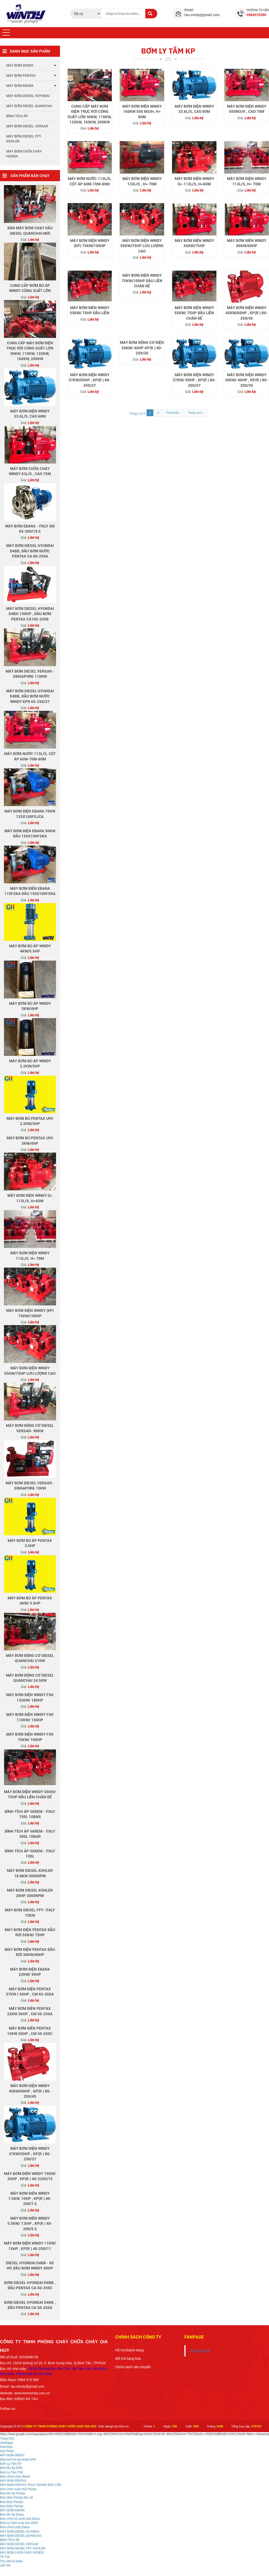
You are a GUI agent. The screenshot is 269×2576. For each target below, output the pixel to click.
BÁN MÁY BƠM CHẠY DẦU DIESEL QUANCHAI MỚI (30, 230)
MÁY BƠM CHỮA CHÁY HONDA (24, 153)
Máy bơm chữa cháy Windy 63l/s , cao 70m (30, 471)
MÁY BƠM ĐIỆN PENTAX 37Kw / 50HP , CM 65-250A (30, 1991)
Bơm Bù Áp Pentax (12, 2493)
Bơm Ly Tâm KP (10, 2463)
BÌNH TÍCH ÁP (17, 116)
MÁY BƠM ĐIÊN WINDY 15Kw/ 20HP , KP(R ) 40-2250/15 (30, 2176)
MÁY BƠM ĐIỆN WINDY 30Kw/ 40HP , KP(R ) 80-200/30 (246, 380)
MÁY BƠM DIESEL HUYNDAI (28, 95)
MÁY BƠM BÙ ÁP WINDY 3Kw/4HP (30, 1006)
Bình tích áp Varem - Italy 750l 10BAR (30, 1814)
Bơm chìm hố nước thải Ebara (20, 2518)
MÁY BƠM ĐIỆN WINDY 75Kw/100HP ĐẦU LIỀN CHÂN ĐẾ (142, 280)
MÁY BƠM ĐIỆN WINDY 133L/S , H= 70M (142, 181)
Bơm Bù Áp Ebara (12, 2514)
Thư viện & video (11, 2561)
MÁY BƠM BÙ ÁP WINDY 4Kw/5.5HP (30, 948)
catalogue (6, 2442)
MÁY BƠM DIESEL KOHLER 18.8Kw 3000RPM (30, 1873)
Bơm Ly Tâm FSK (11, 2472)
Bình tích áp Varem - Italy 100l (30, 1853)
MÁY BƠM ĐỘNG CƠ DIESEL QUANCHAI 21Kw (30, 1658)
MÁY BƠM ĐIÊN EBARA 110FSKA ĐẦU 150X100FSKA (30, 891)
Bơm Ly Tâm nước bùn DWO (19, 2523)
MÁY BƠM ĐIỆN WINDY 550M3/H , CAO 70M (246, 109)
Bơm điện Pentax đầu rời (16, 2497)
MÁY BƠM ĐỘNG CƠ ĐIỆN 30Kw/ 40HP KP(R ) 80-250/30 (142, 347)
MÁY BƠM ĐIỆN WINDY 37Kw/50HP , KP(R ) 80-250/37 (90, 380)
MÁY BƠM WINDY (31, 65)
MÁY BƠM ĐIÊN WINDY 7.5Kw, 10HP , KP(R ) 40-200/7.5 (30, 2198)
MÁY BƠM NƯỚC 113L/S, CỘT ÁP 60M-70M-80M (89, 181)
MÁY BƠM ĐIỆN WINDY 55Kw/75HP (194, 243)
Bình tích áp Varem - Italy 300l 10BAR (30, 1834)
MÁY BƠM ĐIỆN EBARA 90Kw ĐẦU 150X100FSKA (29, 833)
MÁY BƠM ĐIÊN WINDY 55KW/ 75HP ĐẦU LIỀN (89, 310)
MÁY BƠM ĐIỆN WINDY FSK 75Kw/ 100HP (30, 1737)
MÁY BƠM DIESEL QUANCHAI (29, 105)
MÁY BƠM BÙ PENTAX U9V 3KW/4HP (30, 1140)
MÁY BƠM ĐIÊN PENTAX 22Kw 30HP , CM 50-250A (30, 2011)
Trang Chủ (7, 2438)
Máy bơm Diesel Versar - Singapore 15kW (30, 1485)
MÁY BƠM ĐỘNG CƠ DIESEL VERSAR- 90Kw (30, 1428)
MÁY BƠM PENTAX (31, 75)
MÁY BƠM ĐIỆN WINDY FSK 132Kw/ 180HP (30, 1697)
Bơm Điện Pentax (11, 2502)
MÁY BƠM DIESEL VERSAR (27, 126)
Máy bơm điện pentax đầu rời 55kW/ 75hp (30, 1932)
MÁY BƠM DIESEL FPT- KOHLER (23, 138)
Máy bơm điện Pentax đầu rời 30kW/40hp (30, 1952)
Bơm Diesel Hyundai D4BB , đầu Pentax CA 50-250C (30, 2285)
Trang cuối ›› (196, 412)
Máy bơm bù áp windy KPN (18, 2459)
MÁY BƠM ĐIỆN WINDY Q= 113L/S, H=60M (194, 181)
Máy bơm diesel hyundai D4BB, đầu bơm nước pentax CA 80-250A (30, 551)
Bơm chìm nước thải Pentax (18, 2489)
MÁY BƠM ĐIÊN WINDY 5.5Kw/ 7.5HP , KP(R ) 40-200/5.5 (29, 2223)
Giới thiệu (6, 2447)
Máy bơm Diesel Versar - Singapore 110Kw (30, 674)
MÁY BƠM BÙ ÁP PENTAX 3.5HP (30, 1543)
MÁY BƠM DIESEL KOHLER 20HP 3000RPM (30, 1893)
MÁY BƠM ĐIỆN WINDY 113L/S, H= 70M (246, 181)
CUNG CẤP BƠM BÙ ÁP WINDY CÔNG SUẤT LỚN (30, 288)
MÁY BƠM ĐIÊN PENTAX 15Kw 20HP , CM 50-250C (30, 2031)
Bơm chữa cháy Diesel (15, 2476)
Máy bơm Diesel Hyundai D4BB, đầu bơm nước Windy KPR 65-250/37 (30, 696)
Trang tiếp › (173, 412)
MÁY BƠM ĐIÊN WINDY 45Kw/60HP (246, 243)
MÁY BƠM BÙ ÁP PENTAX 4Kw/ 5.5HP (30, 1600)
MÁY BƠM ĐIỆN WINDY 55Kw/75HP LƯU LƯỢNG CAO (141, 245)
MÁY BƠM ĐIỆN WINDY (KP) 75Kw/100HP (89, 243)
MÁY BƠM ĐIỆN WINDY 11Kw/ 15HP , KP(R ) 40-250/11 (30, 2246)
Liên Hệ (5, 2565)
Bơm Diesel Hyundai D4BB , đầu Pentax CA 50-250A (30, 2305)
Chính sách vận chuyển (133, 2366)
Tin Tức (5, 2556)
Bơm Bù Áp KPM (11, 2468)
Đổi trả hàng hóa (128, 2358)
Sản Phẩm (7, 2451)
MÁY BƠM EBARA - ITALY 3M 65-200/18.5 (30, 528)
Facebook (200, 2351)
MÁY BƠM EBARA (31, 85)
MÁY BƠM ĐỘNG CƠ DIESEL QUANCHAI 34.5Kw (30, 1678)
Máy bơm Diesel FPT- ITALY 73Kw (30, 1912)
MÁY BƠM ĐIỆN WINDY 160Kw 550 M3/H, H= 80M (142, 111)
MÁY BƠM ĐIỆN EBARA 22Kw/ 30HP (30, 1972)
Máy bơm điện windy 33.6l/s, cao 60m (194, 109)
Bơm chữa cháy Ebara (15, 2527)
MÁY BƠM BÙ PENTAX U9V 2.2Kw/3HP (30, 1121)
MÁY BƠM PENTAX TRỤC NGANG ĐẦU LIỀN (30, 2485)
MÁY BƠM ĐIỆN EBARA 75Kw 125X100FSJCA (29, 814)
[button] (6, 33)
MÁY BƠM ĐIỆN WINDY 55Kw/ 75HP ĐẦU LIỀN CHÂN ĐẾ (194, 313)
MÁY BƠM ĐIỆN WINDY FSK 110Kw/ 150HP (30, 1717)
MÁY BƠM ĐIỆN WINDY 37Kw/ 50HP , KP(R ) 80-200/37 (194, 380)
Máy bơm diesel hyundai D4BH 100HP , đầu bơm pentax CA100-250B (30, 613)
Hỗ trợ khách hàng (129, 2350)
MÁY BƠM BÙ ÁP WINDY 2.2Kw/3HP (30, 1063)
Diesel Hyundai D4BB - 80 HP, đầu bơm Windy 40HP (30, 2265)
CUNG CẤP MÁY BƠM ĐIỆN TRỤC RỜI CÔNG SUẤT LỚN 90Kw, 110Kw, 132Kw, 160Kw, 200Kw (90, 114)
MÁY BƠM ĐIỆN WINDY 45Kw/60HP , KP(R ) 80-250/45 (247, 313)
